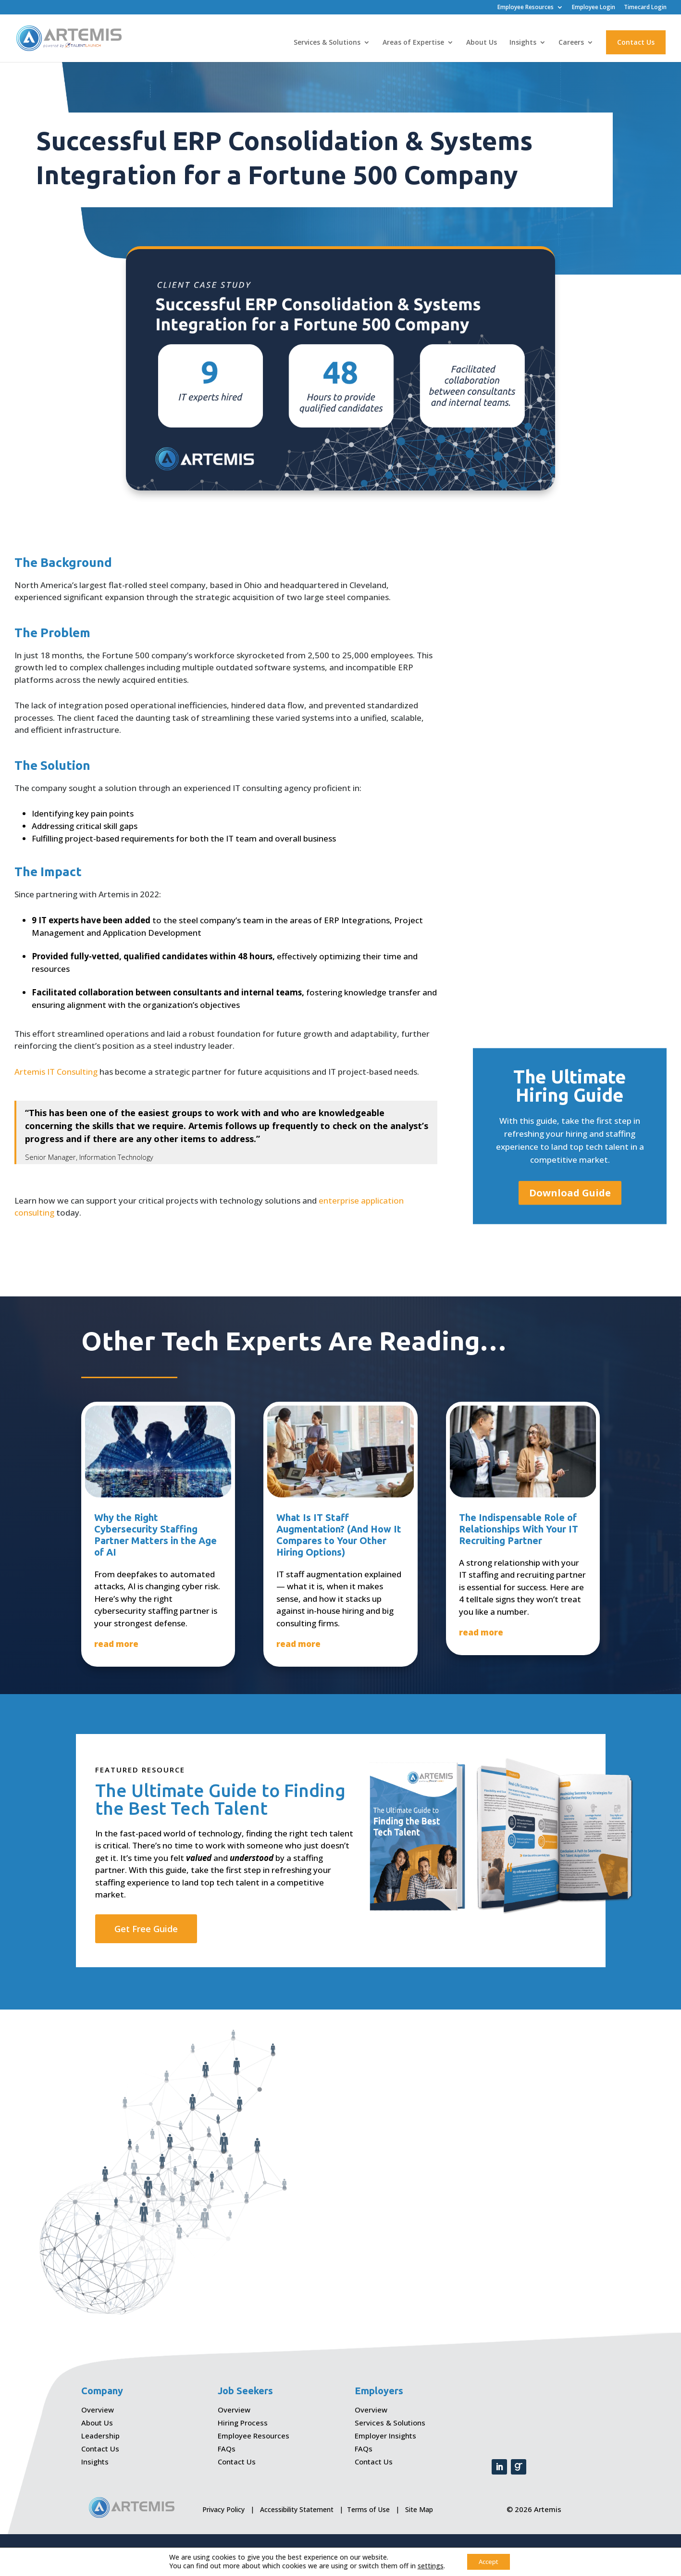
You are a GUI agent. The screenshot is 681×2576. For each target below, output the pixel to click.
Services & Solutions (327, 43)
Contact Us (636, 42)
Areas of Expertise (413, 43)
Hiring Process (243, 2422)
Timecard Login (645, 7)
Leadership (100, 2435)
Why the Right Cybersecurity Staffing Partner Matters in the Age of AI (155, 1535)
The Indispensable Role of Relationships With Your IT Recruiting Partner (518, 1529)
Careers (571, 43)
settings (427, 2565)
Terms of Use (368, 2509)
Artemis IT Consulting (56, 1071)
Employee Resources (525, 7)
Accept (488, 2560)
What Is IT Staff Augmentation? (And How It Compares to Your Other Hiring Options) (338, 1535)
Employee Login (593, 7)
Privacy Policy (223, 2509)
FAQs (226, 2448)
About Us (481, 43)
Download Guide (570, 1192)
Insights (522, 43)
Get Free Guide (146, 1929)
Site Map (419, 2509)
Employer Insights (385, 2435)
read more (116, 1643)
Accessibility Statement (297, 2509)
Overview (97, 2409)
